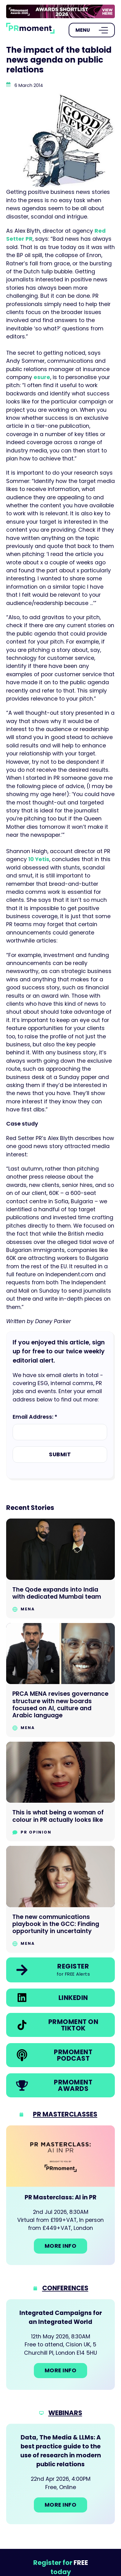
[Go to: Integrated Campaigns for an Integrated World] (60, 2344)
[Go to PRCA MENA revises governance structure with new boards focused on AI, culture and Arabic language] (60, 1680)
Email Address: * (35, 1417)
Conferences (65, 2288)
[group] (60, 11)
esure (42, 377)
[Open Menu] (92, 30)
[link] (60, 11)
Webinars (65, 2412)
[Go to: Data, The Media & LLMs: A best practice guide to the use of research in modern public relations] (60, 2474)
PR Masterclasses (65, 2114)
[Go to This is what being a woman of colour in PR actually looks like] (60, 1791)
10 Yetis (38, 859)
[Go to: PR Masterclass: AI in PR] (60, 2195)
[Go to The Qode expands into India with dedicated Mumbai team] (60, 1568)
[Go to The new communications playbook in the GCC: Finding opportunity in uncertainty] (60, 1899)
